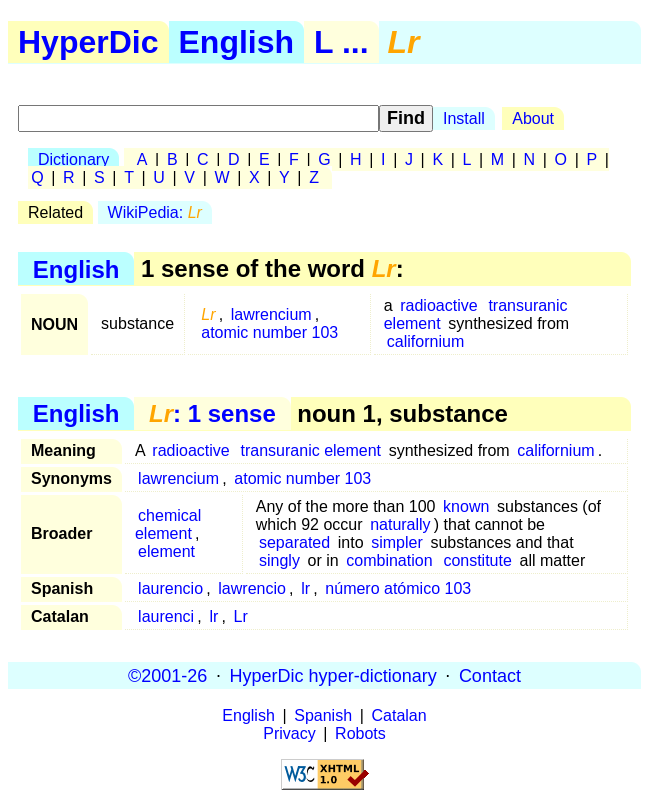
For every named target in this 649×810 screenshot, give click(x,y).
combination (389, 560)
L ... (341, 42)
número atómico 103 (398, 588)
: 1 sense (212, 413)
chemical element (168, 524)
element (166, 551)
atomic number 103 (269, 332)
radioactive (438, 305)
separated (294, 542)
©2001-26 (167, 675)
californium (425, 341)
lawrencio (252, 588)
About (533, 118)
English (237, 42)
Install (464, 118)
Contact (490, 675)
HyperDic (88, 42)
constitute (477, 560)
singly (279, 560)
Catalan (399, 715)
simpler (397, 542)
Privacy (289, 733)
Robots (360, 733)
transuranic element (311, 450)
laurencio (170, 588)
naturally (400, 524)
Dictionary (73, 159)
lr (305, 588)
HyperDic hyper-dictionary (333, 675)
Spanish (323, 715)
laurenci (166, 616)
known (466, 506)
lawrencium (271, 314)
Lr (241, 616)
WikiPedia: (155, 212)
